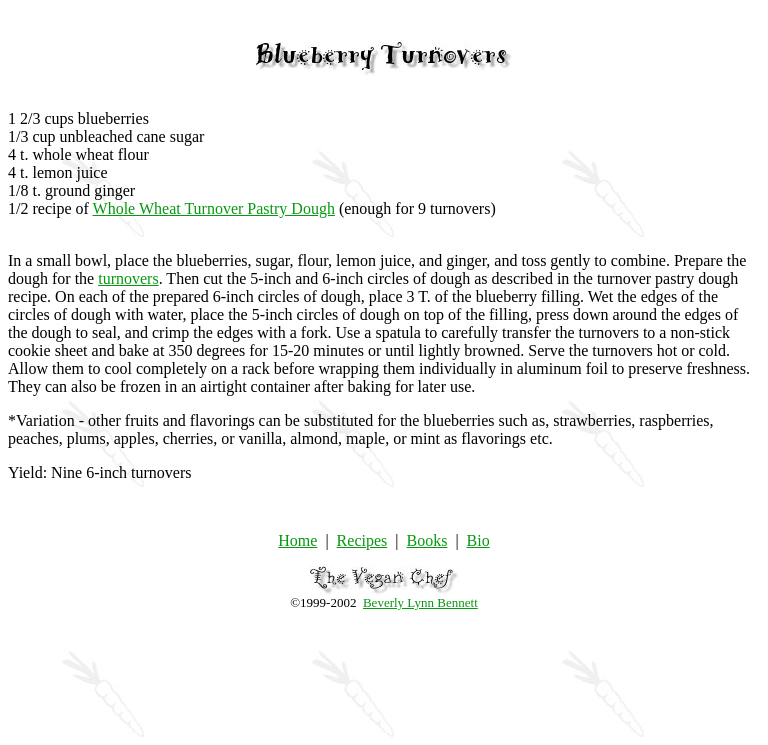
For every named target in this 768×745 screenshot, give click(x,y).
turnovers (128, 278)
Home (297, 540)
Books (426, 540)
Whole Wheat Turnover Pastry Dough (214, 208)
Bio (478, 540)
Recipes (362, 540)
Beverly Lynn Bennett (420, 602)
